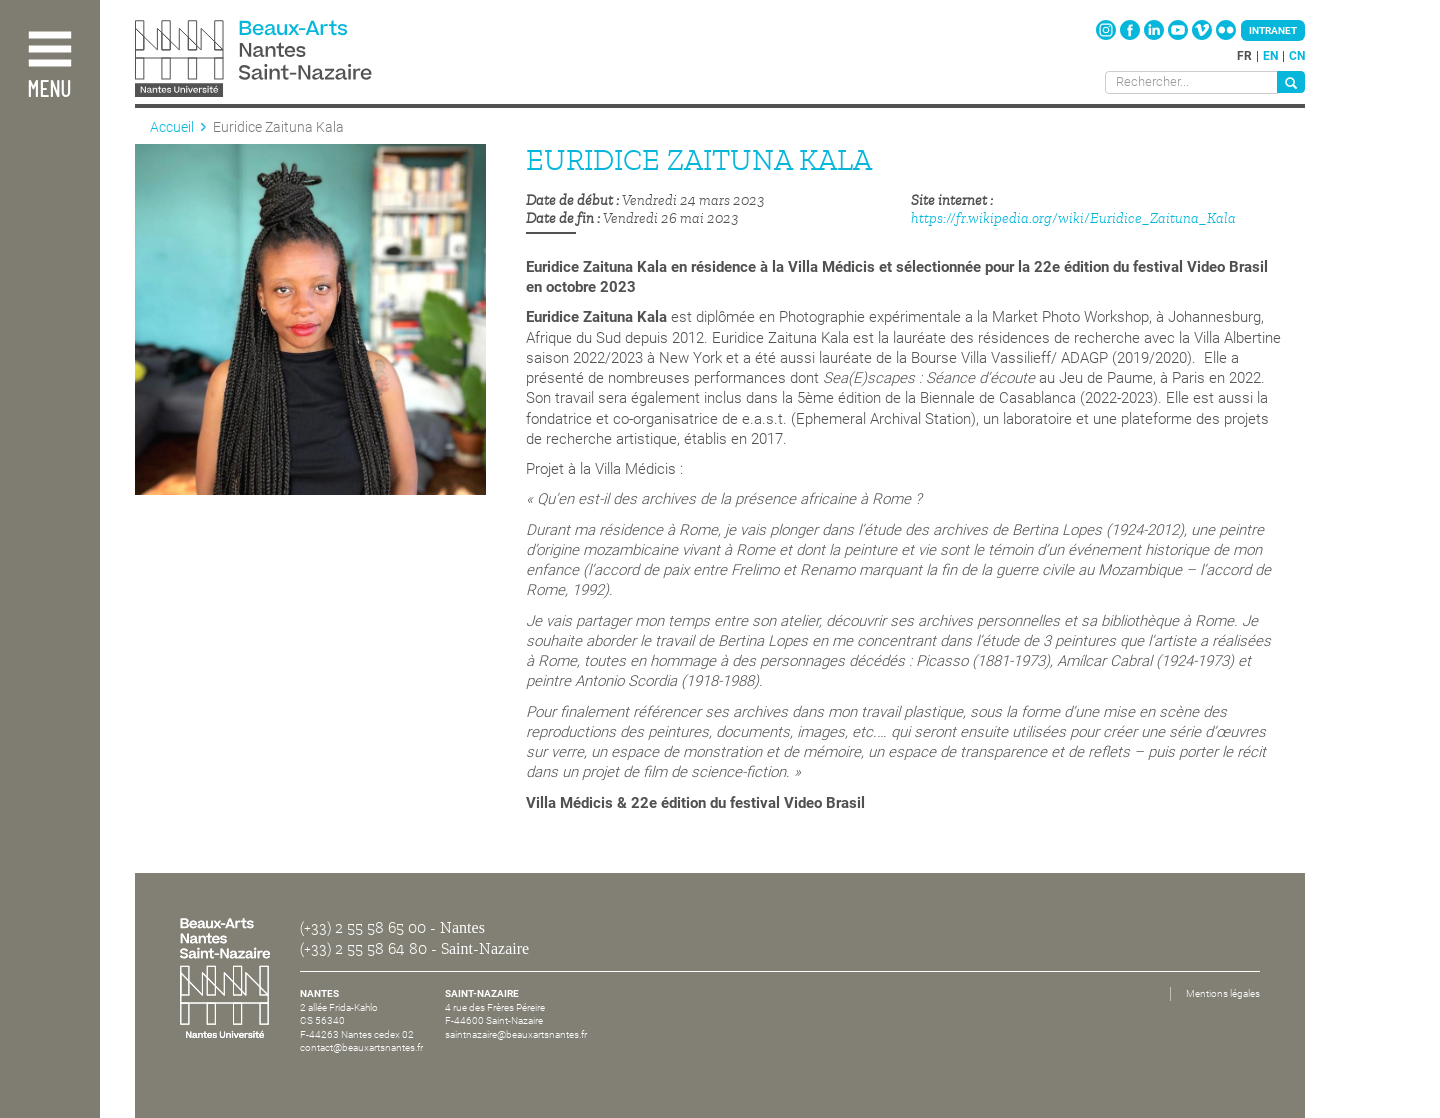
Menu (49, 90)
